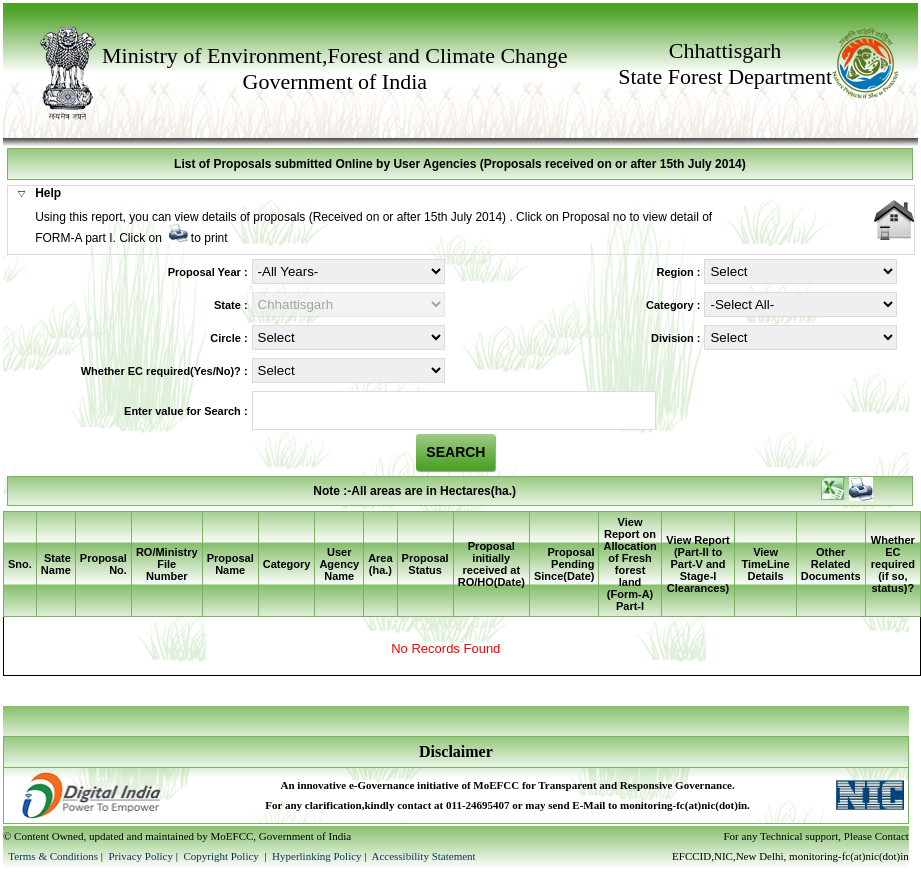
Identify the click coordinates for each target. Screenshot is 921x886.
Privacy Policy (141, 856)
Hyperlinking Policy (317, 856)
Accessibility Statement (423, 856)
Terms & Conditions (53, 856)
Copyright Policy (222, 856)
